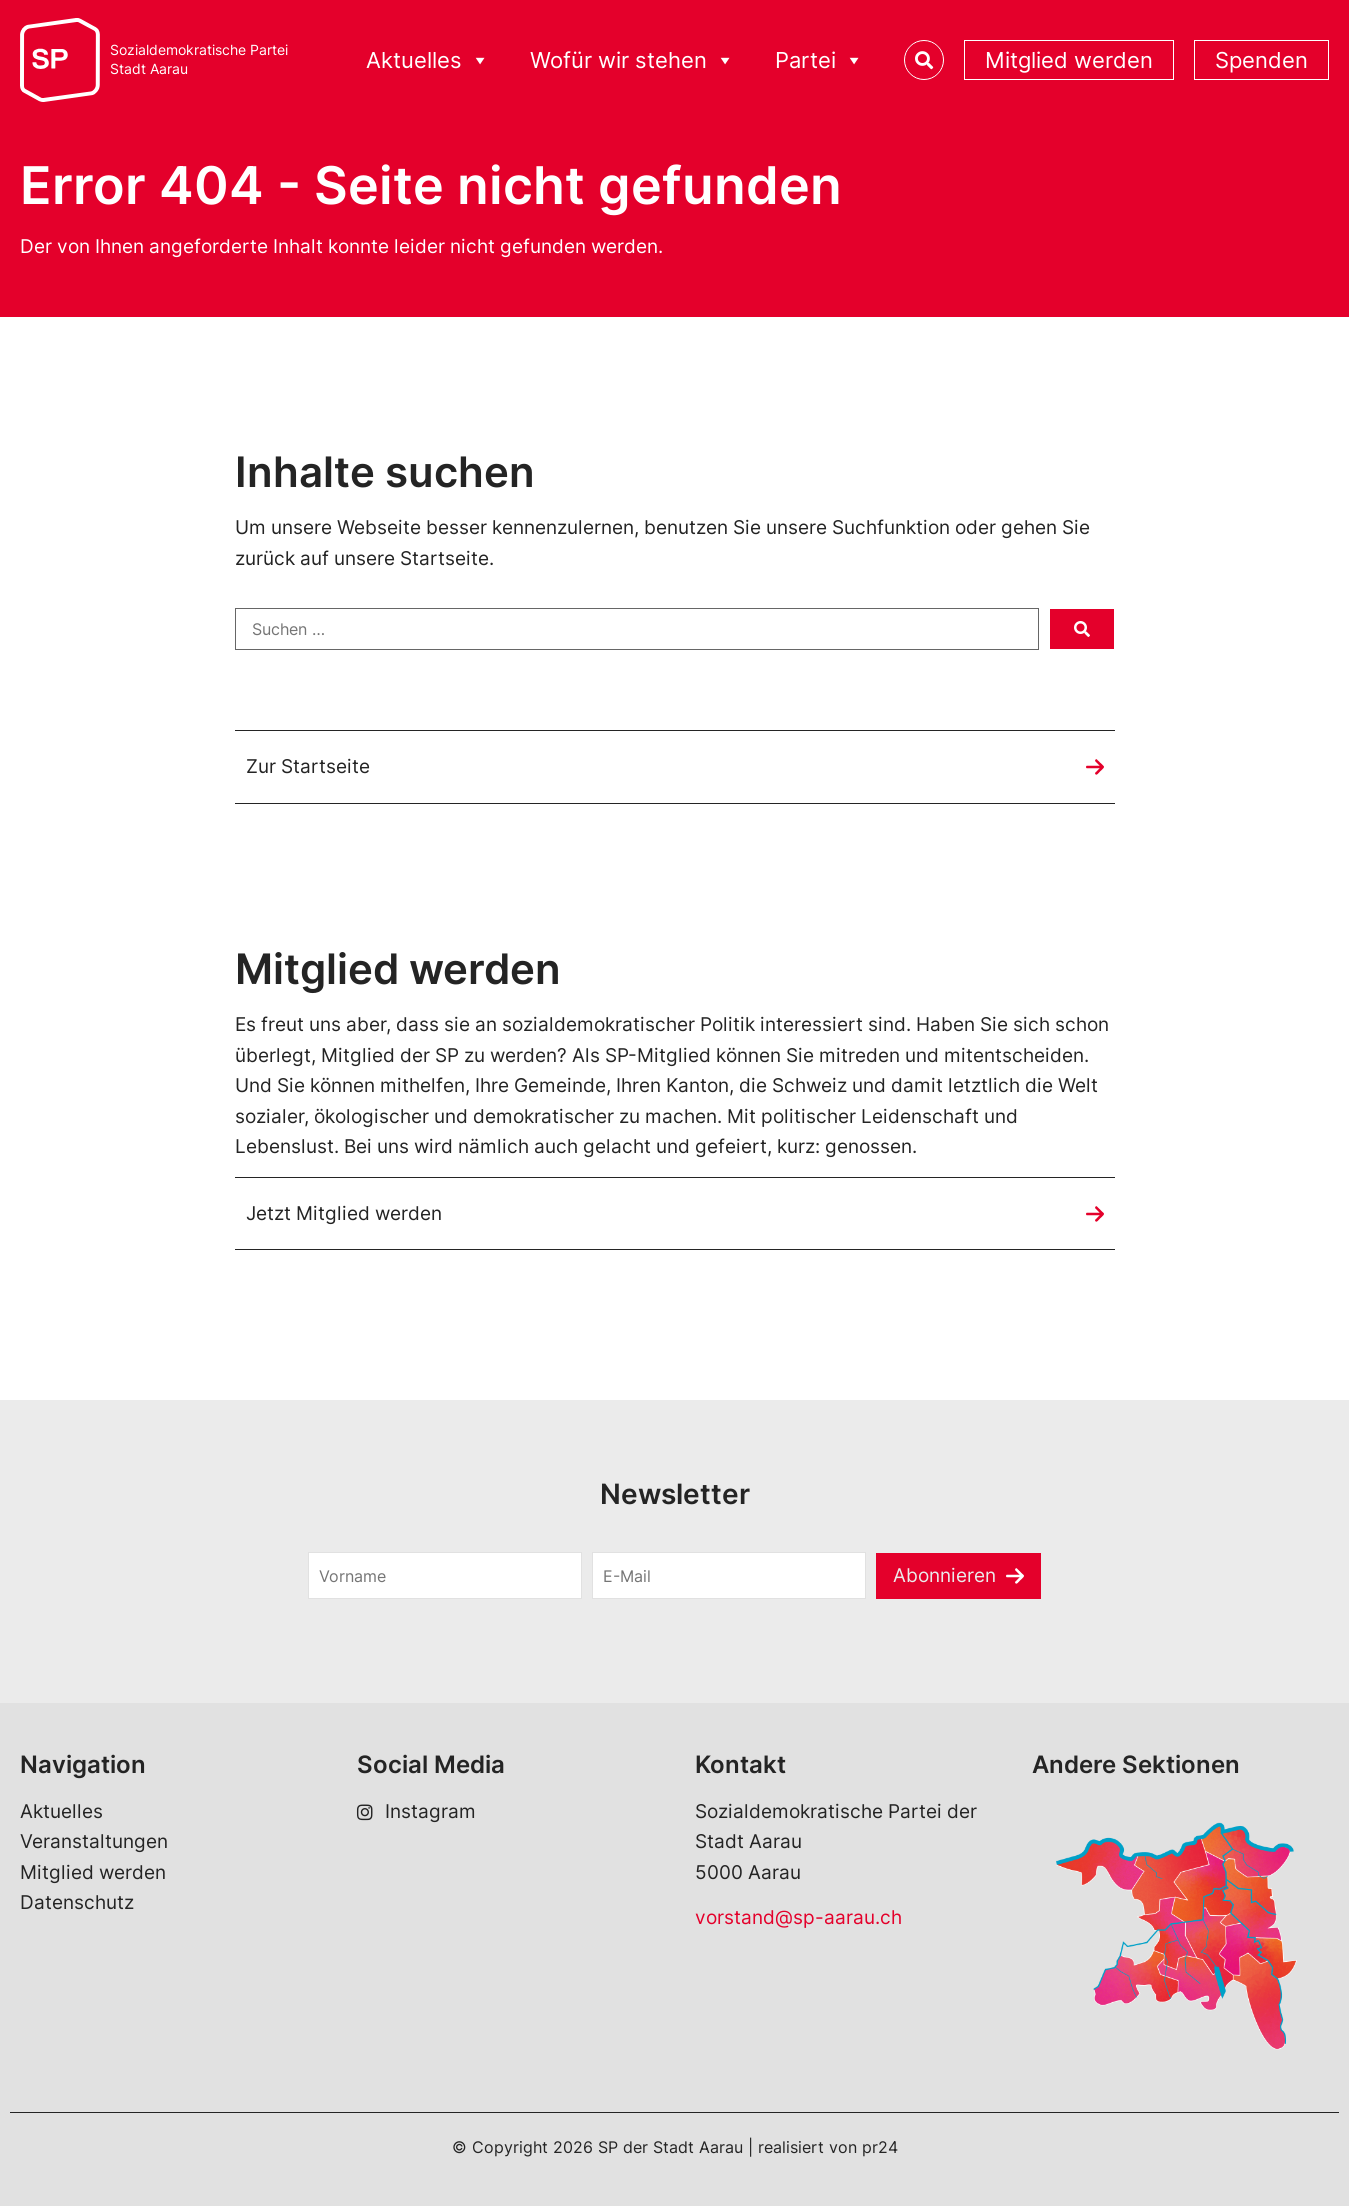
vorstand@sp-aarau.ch (798, 1918)
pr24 (880, 2149)
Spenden (1261, 60)
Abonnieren (944, 1576)
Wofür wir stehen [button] (632, 60)
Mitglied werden (1069, 60)
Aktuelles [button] (428, 60)
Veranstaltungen (94, 1843)
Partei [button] (819, 60)
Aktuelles (61, 1812)
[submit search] (1082, 629)
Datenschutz (77, 1904)
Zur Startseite (308, 766)
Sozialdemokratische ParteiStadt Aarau (199, 59)
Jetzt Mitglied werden (344, 1213)
